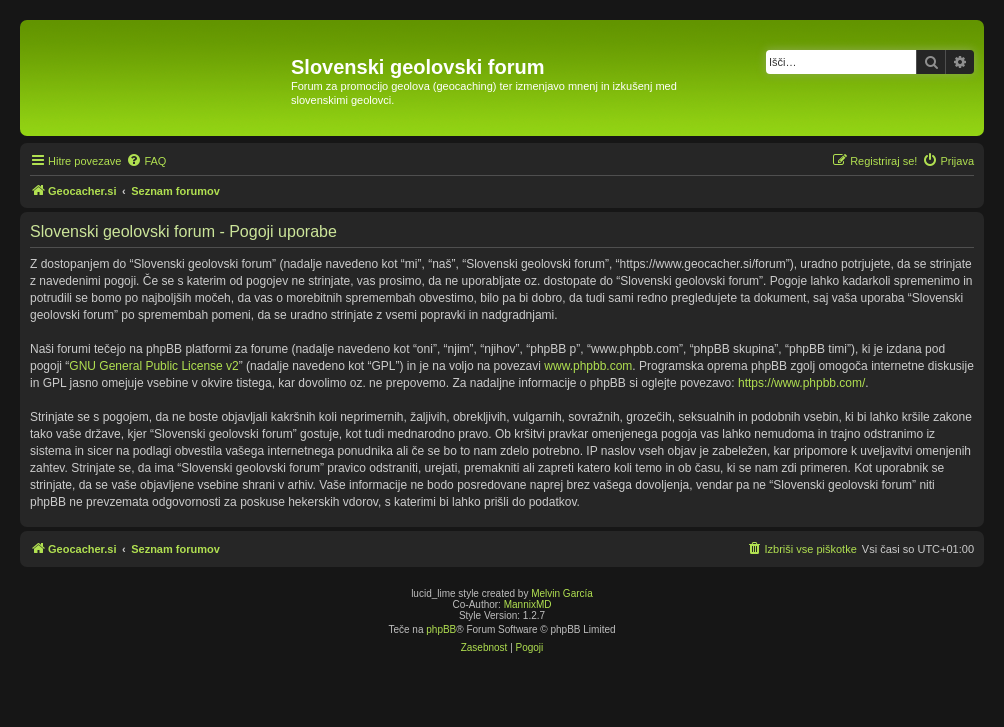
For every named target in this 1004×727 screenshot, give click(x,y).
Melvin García (562, 593)
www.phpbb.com (588, 366)
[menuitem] (146, 161)
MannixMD (528, 604)
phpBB (441, 629)
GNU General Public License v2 (153, 366)
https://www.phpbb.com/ (801, 383)
